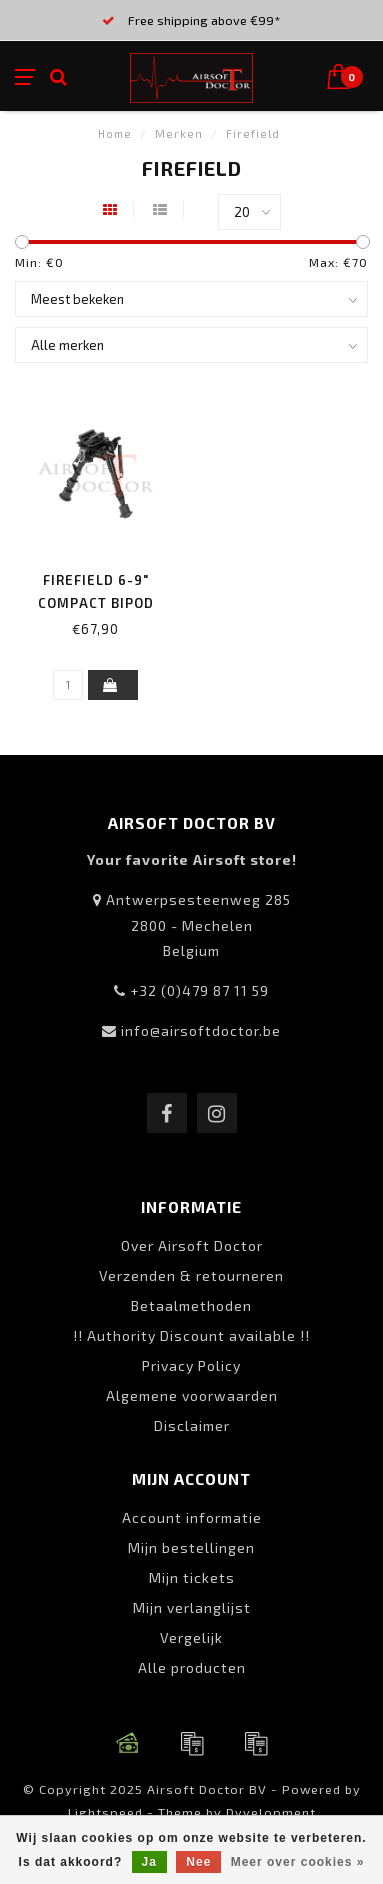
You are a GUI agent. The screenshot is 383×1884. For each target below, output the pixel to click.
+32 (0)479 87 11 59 (199, 990)
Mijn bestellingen (191, 1547)
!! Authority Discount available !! (191, 1335)
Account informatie (192, 1517)
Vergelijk (191, 1637)
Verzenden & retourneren (191, 1275)
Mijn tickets (192, 1577)
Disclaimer (192, 1425)
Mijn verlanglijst (192, 1607)
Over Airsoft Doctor (192, 1245)
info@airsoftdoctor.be (201, 1030)
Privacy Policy (191, 1365)
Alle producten (192, 1667)
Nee (198, 1862)
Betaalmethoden (191, 1305)
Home (115, 133)
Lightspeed (105, 1812)
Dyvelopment (271, 1812)
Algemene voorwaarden (192, 1395)
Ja (149, 1862)
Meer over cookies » (298, 1862)
